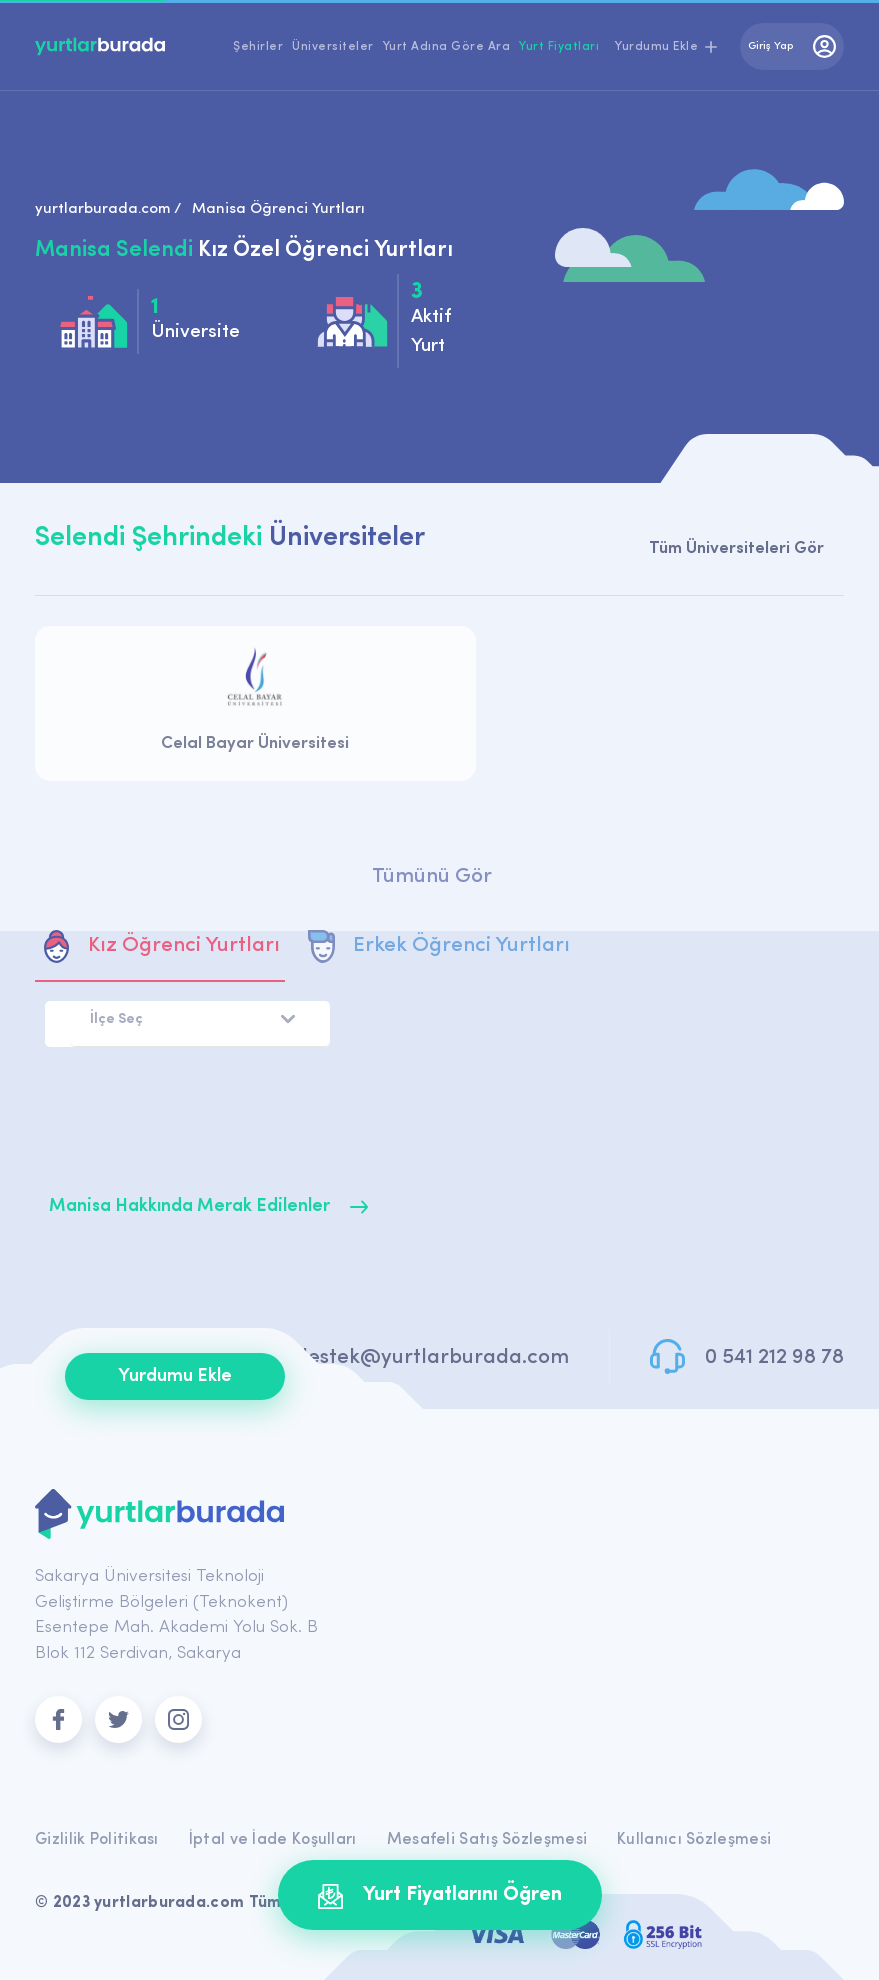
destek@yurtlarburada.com (432, 1357)
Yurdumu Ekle (175, 1376)
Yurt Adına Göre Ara (447, 47)
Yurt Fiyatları (559, 47)
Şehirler (258, 47)
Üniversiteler (333, 47)
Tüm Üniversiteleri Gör (736, 548)
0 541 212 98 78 (774, 1357)
